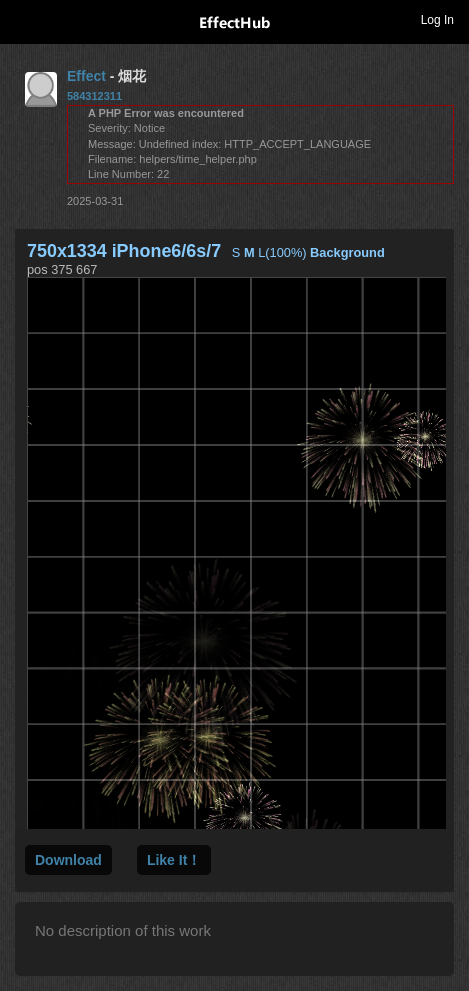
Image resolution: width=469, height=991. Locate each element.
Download (68, 860)
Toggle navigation (24, 19)
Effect (86, 76)
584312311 (94, 96)
